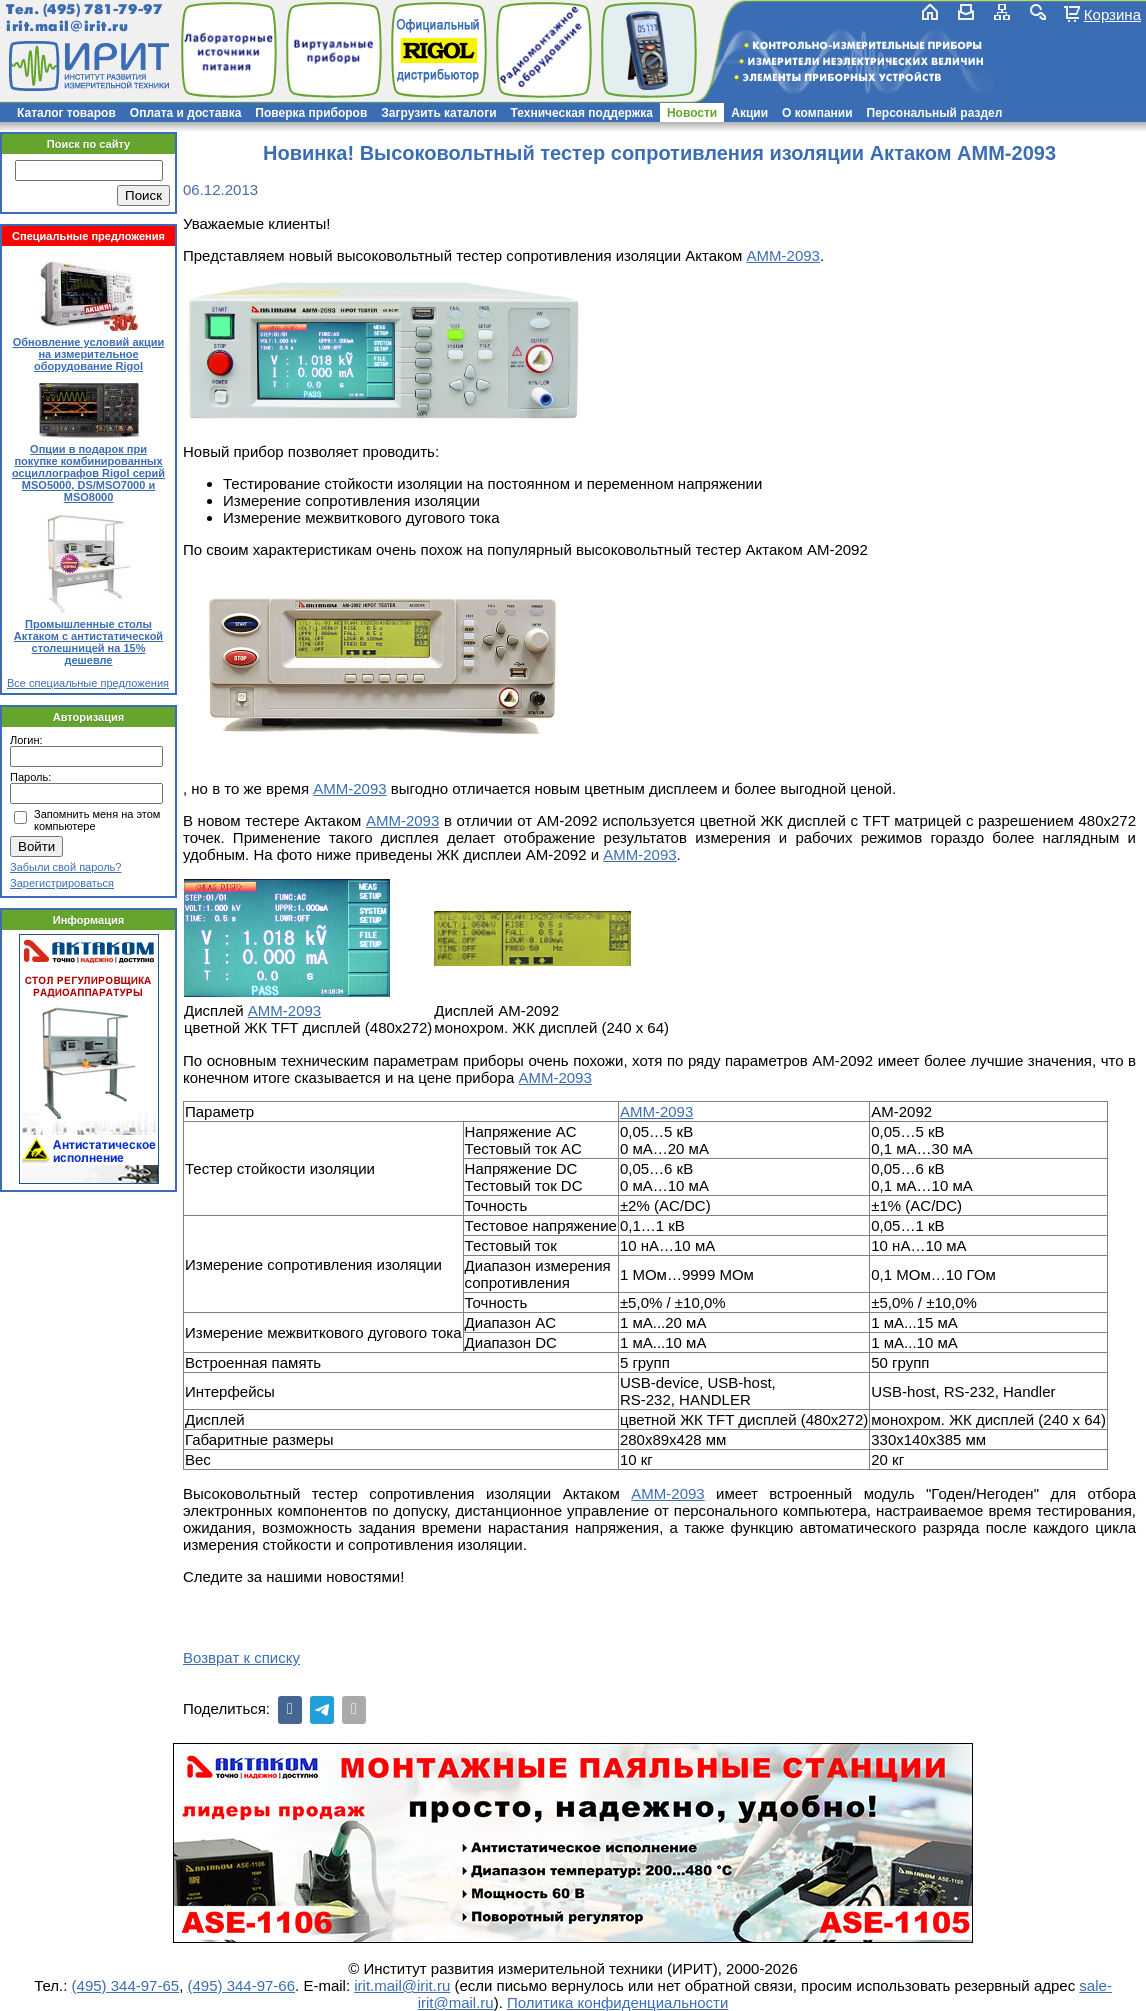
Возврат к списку (241, 1657)
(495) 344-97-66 (241, 1985)
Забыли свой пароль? (65, 867)
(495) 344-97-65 (126, 1985)
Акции (749, 113)
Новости (692, 113)
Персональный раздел (935, 113)
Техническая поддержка (582, 113)
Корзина (1112, 14)
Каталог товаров (66, 113)
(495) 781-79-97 (102, 9)
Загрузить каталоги (438, 113)
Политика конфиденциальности (617, 2002)
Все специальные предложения (88, 683)
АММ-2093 (783, 255)
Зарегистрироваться (62, 883)
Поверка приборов (311, 113)
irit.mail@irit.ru (67, 26)
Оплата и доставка (186, 113)
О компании (817, 113)
